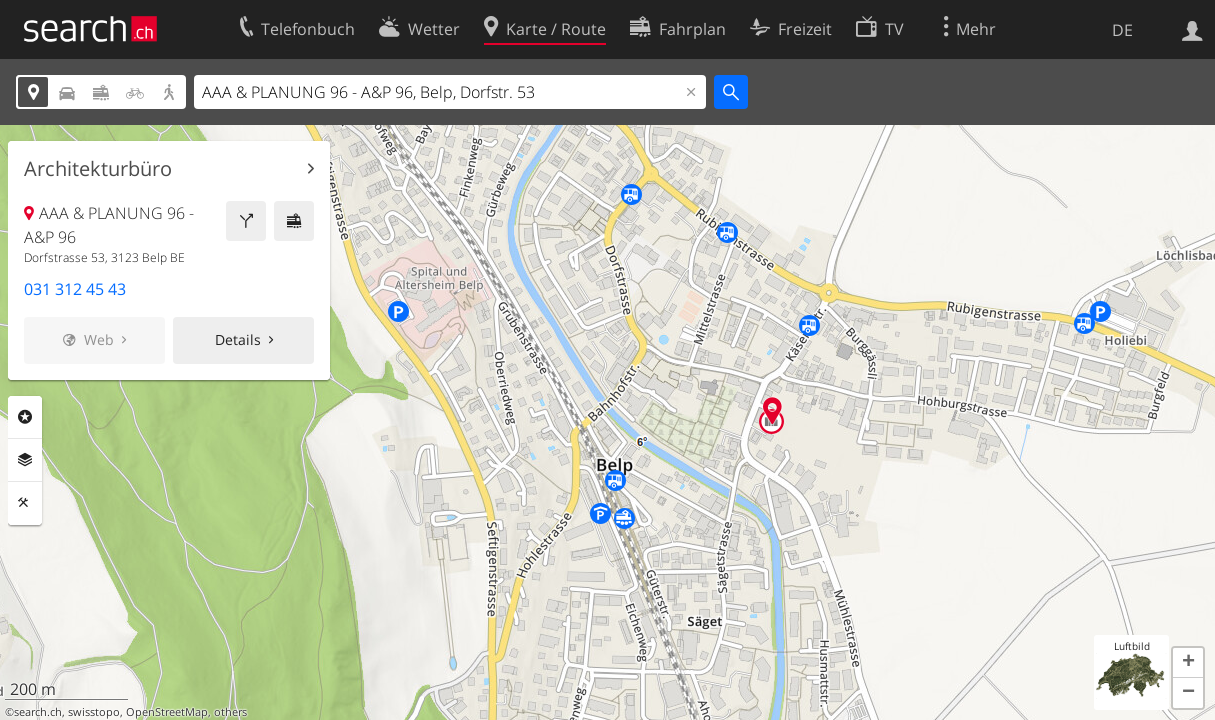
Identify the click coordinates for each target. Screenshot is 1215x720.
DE (1122, 30)
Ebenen (25, 460)
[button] (1188, 663)
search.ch (38, 712)
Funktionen (25, 503)
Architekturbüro (98, 169)
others (230, 712)
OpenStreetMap (167, 712)
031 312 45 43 (75, 289)
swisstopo (94, 712)
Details (238, 339)
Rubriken (25, 417)
